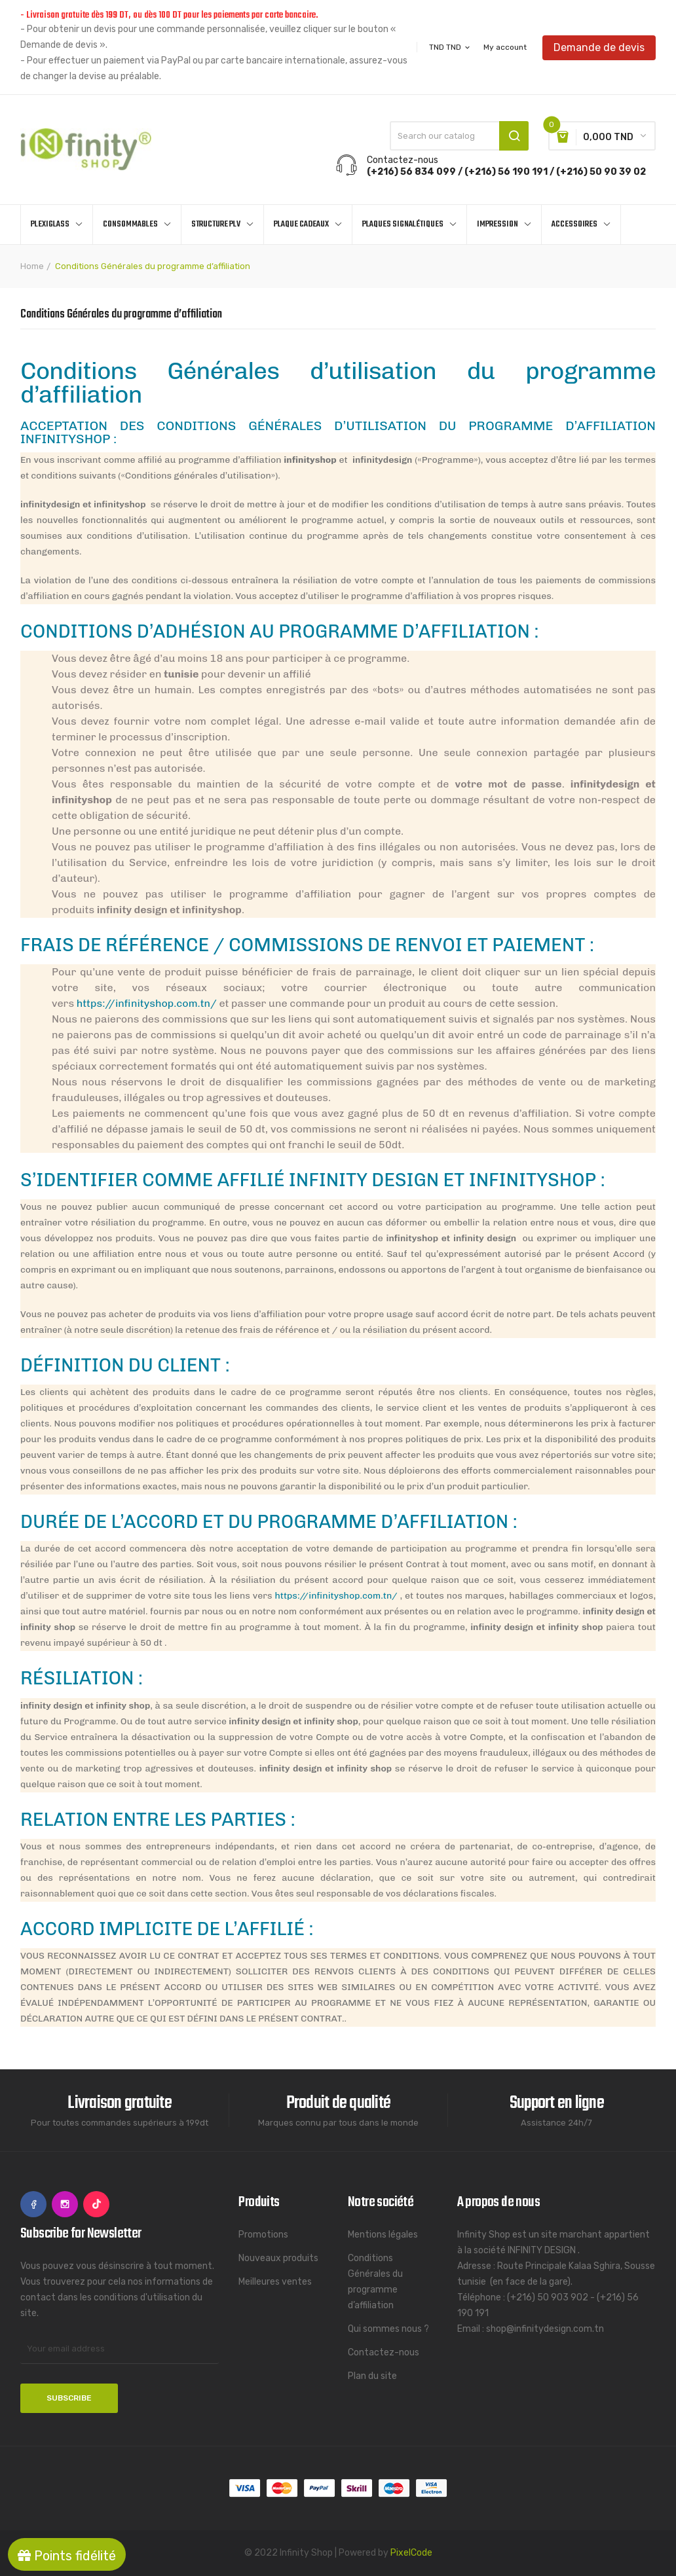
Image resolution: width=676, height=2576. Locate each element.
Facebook (33, 2204)
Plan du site (372, 2376)
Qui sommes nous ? (388, 2328)
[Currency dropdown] (450, 47)
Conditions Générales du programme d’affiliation (375, 2282)
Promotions (263, 2234)
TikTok (96, 2204)
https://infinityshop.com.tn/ (147, 1003)
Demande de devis (599, 47)
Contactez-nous (383, 2352)
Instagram (65, 2204)
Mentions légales (383, 2234)
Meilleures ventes (275, 2281)
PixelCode (411, 2552)
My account (505, 47)
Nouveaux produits (278, 2258)
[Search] (459, 136)
